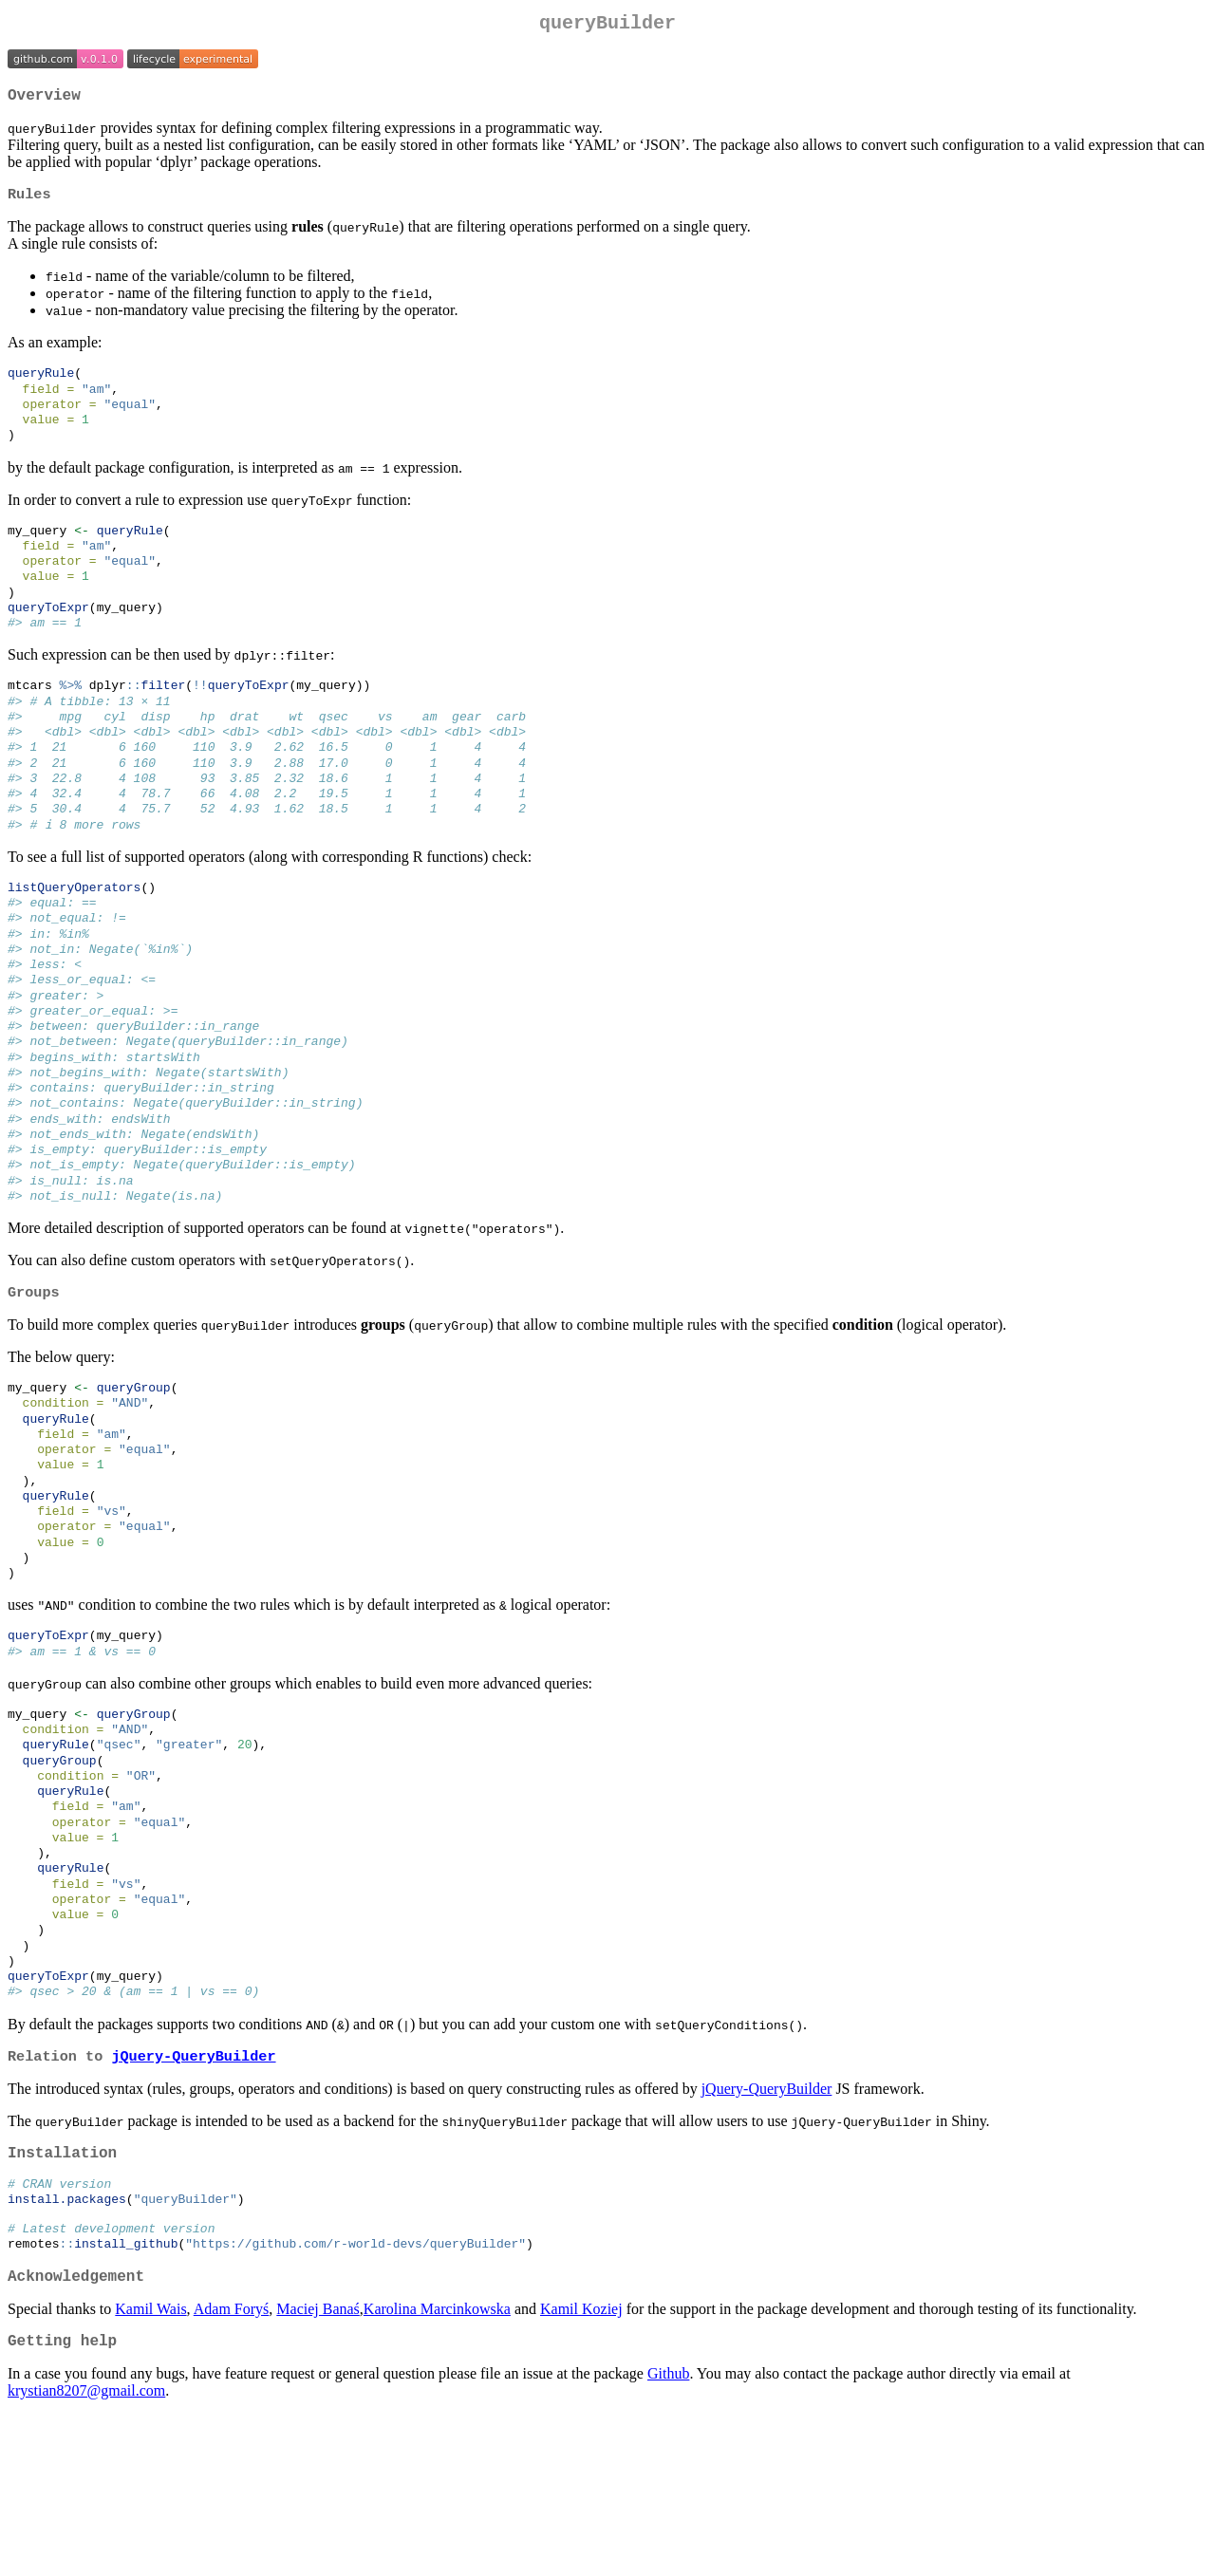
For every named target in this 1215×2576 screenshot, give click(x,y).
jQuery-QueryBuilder (193, 2196)
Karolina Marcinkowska (437, 2466)
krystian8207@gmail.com (86, 2552)
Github (668, 2535)
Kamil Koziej (581, 2466)
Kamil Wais (150, 2466)
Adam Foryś (232, 2466)
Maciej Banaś (318, 2466)
